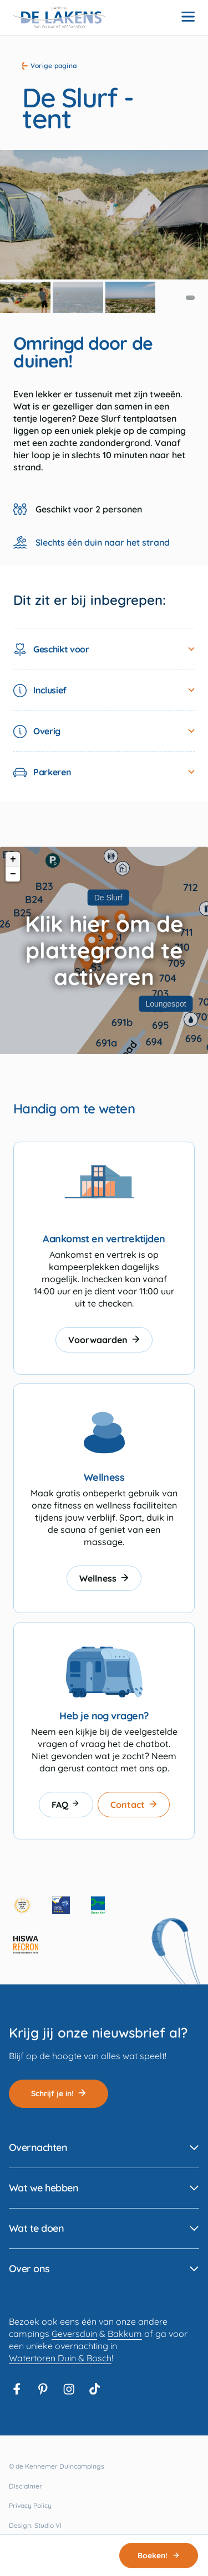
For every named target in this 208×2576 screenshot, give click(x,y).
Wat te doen (36, 2228)
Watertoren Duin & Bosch (60, 2358)
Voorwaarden (104, 1339)
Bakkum (125, 2333)
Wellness (104, 1578)
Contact (133, 1804)
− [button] (13, 874)
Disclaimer (25, 2486)
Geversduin (74, 2333)
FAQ (66, 1804)
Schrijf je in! (58, 2093)
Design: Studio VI (35, 2525)
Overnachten (38, 2147)
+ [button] (13, 859)
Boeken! (159, 2556)
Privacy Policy (30, 2505)
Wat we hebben (43, 2187)
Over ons (29, 2268)
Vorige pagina (49, 66)
